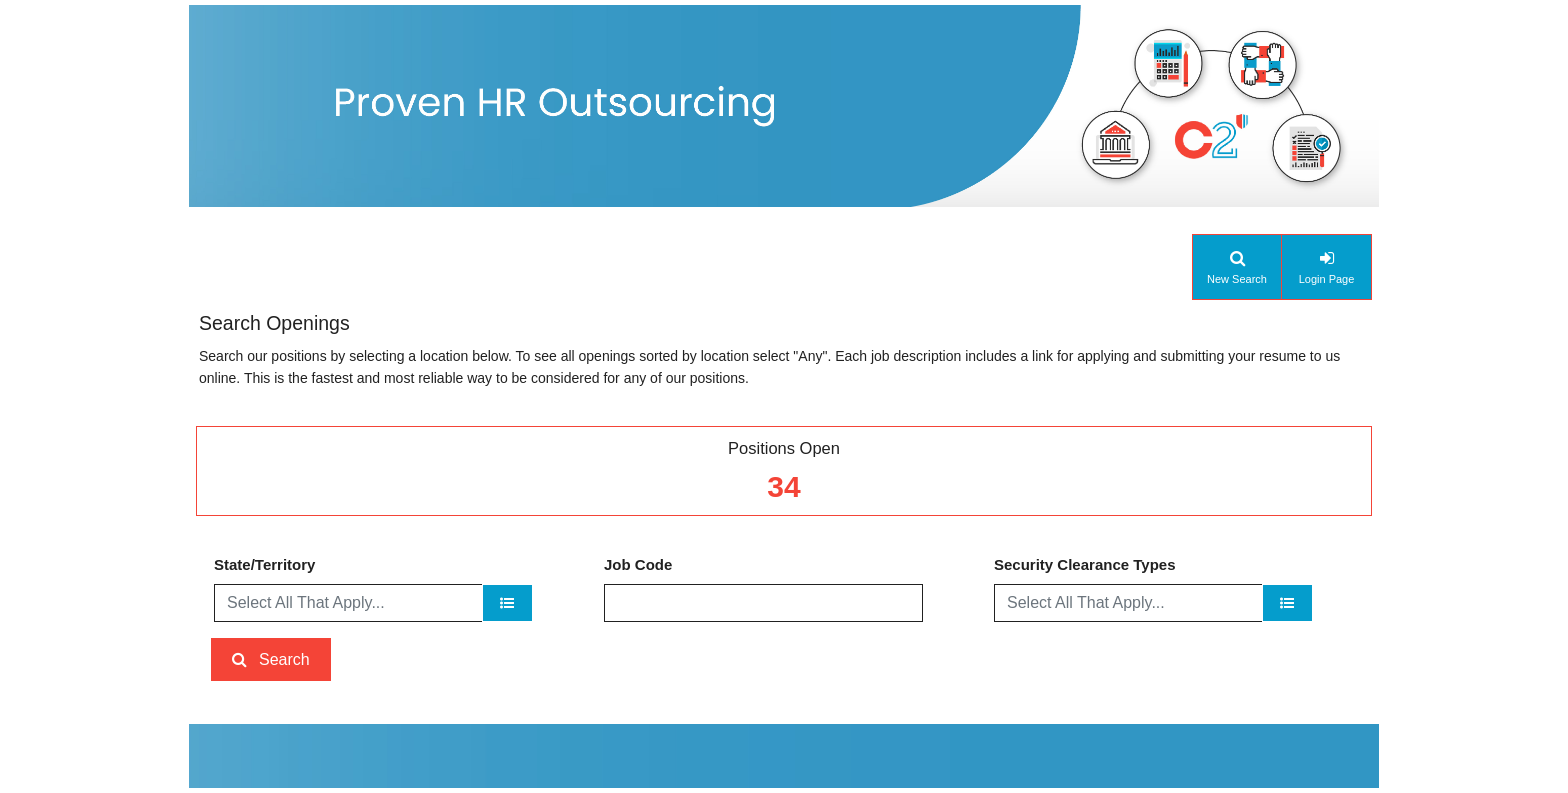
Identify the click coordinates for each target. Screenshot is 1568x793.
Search (284, 659)
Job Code (638, 564)
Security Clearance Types (1084, 564)
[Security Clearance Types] (1287, 603)
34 (783, 486)
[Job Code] (763, 603)
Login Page (1327, 279)
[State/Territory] (507, 603)
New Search (1237, 279)
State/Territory (264, 564)
